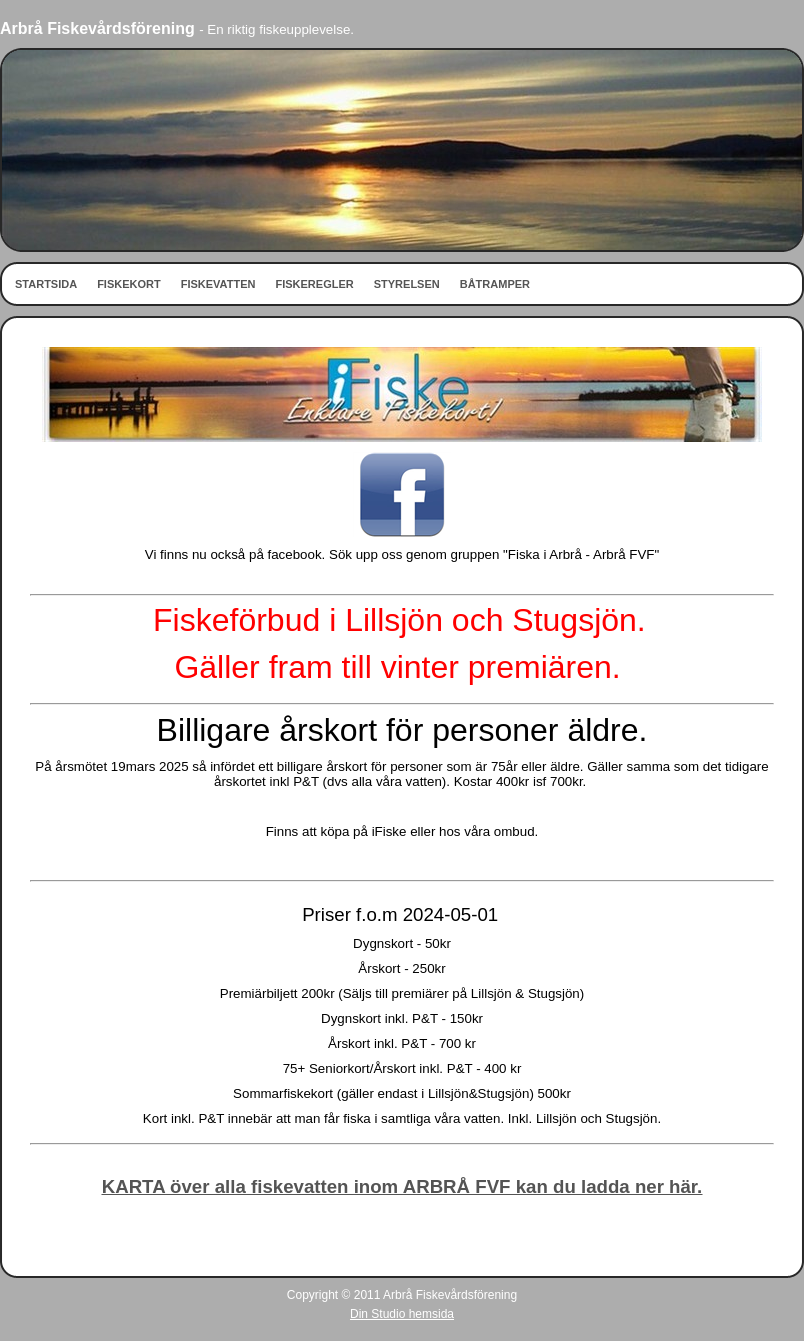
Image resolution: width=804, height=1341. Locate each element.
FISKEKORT (129, 284)
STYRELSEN (407, 284)
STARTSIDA (46, 284)
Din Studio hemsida (402, 1314)
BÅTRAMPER (495, 284)
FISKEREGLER (314, 284)
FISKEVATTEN (218, 284)
